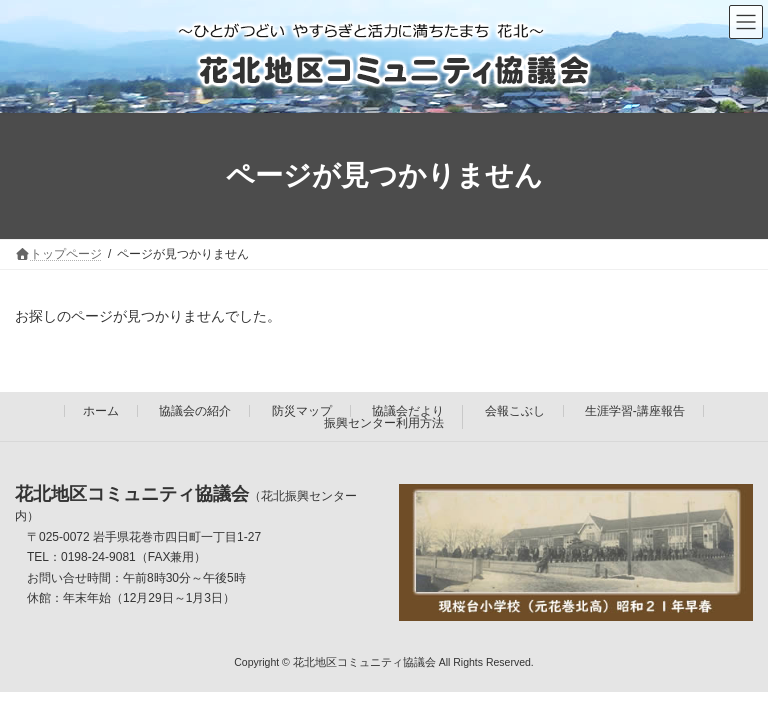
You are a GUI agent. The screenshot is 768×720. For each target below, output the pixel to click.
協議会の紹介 (195, 411)
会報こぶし (515, 411)
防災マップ (302, 411)
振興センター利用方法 (384, 423)
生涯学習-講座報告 (635, 411)
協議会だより (408, 411)
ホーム (101, 411)
